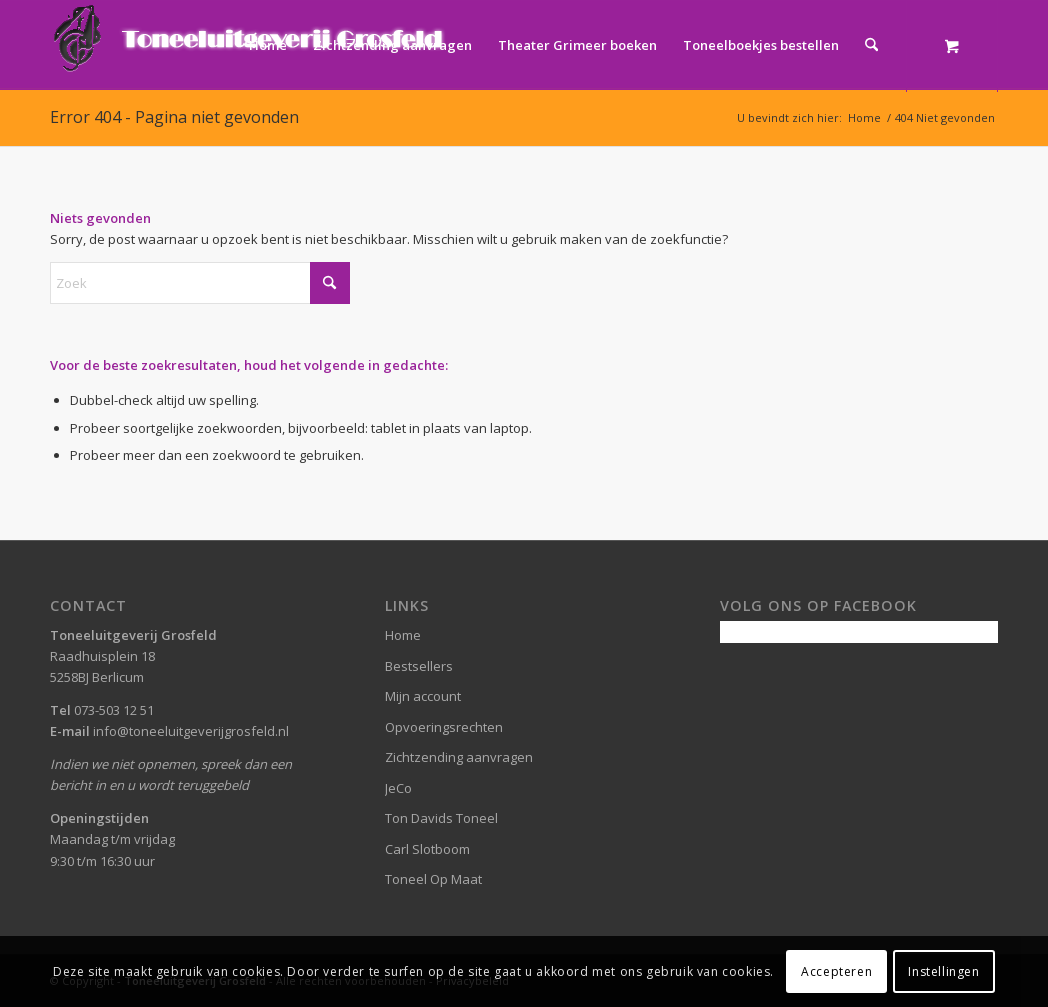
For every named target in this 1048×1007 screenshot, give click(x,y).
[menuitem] (268, 45)
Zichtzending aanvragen (459, 757)
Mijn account (423, 696)
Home (403, 635)
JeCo (398, 788)
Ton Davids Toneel (441, 818)
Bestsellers (419, 666)
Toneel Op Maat (433, 879)
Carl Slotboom (427, 849)
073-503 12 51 (114, 710)
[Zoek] (871, 45)
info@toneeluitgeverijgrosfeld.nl (191, 731)
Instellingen (943, 971)
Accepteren (836, 971)
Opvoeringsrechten (444, 727)
